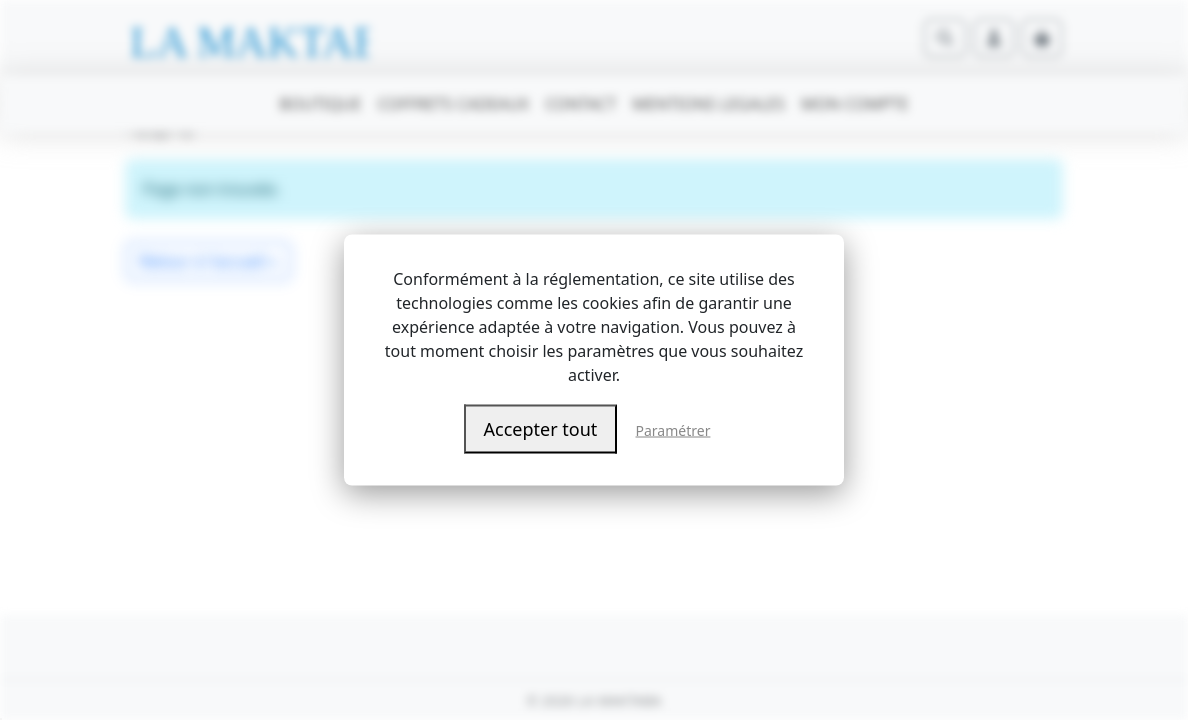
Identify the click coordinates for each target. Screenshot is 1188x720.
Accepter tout (541, 429)
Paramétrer (673, 430)
